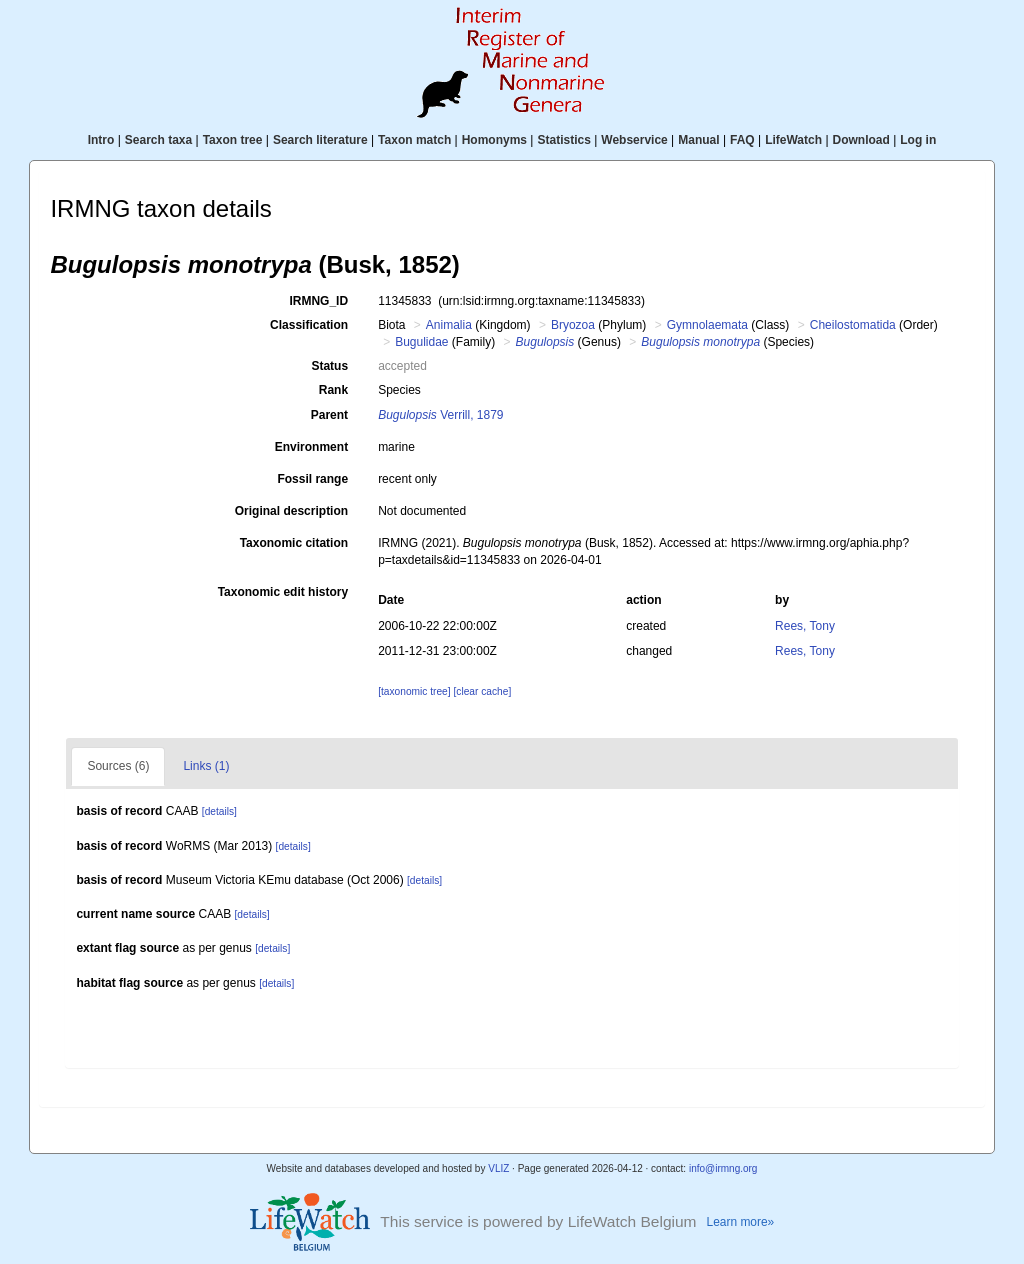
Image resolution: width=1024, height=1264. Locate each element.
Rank (333, 390)
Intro (101, 140)
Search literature (320, 140)
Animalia (449, 325)
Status (329, 366)
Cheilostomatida (853, 325)
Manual (698, 140)
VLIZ (498, 1168)
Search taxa (158, 140)
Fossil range (312, 479)
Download (861, 140)
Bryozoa (573, 325)
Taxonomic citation (294, 543)
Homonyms (494, 140)
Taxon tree (233, 140)
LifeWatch (793, 140)
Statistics (563, 140)
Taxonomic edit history (283, 592)
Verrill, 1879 (440, 415)
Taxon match (414, 140)
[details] (219, 811)
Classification (309, 325)
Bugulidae (421, 342)
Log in (918, 140)
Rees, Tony (805, 626)
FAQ (742, 140)
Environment (311, 447)
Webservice (634, 140)
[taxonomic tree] (414, 691)
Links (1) (206, 766)
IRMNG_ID (318, 301)
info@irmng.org (723, 1168)
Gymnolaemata (707, 325)
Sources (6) (118, 766)
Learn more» (741, 1222)
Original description (291, 511)
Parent (329, 415)
